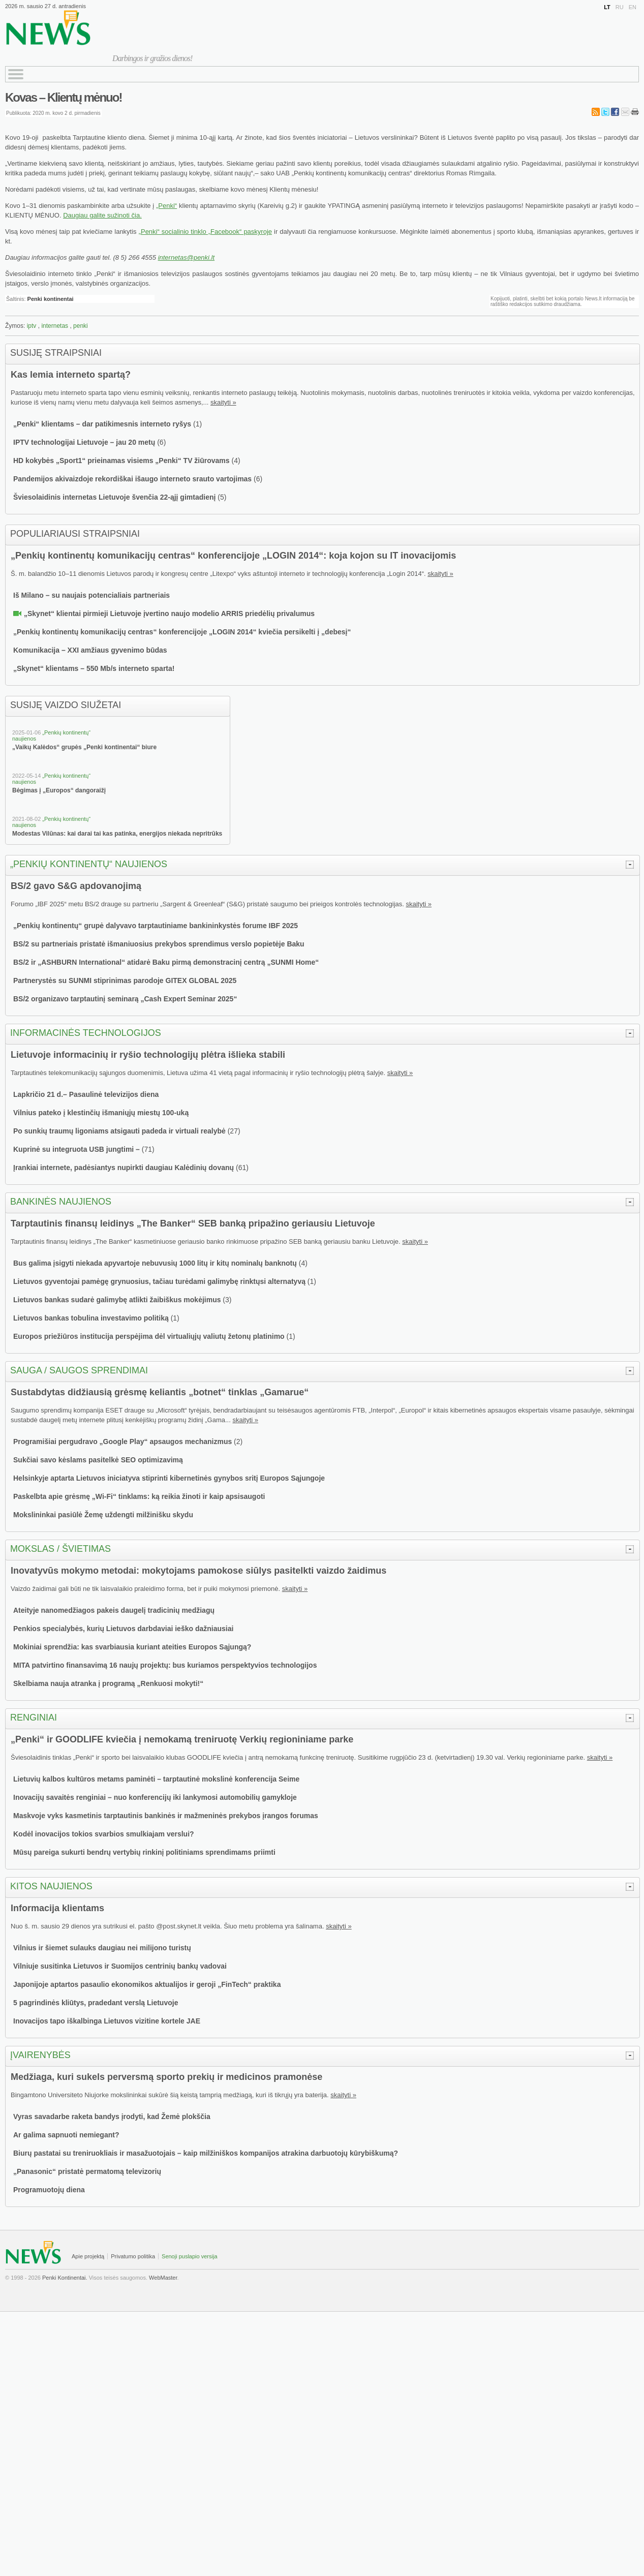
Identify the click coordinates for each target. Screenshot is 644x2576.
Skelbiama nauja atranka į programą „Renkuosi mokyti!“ (108, 1683)
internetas (54, 325)
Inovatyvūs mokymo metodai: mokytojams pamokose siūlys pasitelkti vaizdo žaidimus (198, 1571)
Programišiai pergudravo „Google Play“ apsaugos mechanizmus (122, 1441)
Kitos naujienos (51, 1886)
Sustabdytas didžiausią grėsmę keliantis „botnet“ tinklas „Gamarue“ (160, 1392)
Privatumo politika (133, 2256)
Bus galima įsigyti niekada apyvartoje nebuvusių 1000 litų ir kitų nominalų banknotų (155, 1263)
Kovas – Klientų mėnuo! (63, 97)
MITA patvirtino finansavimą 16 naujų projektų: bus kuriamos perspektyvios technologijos (165, 1665)
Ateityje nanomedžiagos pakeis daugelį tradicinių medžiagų (113, 1610)
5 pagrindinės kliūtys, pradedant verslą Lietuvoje (95, 2003)
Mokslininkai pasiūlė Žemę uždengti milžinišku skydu (103, 1515)
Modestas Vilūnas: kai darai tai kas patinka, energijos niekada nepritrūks (117, 833)
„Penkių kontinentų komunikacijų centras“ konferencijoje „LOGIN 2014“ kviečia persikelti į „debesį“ (182, 632)
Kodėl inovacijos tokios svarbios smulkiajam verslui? (103, 1834)
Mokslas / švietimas (60, 1549)
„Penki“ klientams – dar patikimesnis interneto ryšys (102, 424)
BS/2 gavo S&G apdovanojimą (76, 886)
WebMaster (163, 2278)
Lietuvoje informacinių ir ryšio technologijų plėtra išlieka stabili (148, 1055)
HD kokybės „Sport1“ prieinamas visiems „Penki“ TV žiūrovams (121, 460)
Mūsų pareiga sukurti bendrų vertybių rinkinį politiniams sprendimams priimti (144, 1852)
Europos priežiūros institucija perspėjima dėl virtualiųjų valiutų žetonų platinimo (149, 1336)
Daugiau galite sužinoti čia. (102, 215)
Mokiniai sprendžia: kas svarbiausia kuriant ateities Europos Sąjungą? (132, 1647)
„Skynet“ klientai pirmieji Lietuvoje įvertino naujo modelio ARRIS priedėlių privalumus (169, 613)
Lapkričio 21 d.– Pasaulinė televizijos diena (86, 1094)
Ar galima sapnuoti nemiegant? (66, 2135)
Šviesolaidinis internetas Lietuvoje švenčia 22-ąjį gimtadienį (114, 497)
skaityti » (223, 402)
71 (148, 1149)
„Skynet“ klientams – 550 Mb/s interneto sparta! (93, 668)
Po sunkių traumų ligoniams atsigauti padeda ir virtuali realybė (119, 1131)
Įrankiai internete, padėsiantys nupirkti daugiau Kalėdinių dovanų (123, 1167)
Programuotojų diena (49, 2190)
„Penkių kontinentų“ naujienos (88, 864)
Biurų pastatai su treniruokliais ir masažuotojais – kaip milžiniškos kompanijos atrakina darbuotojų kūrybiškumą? (205, 2153)
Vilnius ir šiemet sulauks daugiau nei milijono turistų (102, 1948)
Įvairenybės (40, 2055)
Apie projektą (88, 2256)
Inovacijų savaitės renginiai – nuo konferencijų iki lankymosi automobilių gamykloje (155, 1797)
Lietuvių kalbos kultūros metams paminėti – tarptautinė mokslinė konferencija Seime (156, 1779)
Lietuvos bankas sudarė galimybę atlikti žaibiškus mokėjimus (117, 1300)
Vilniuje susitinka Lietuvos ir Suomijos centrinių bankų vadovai (120, 1966)
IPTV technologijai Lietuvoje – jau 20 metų (84, 442)
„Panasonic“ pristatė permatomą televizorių (87, 2171)
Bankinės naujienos (60, 1202)
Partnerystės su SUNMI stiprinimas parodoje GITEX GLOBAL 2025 (124, 980)
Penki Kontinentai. (64, 2278)
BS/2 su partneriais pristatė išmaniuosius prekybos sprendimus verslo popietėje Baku (158, 944)
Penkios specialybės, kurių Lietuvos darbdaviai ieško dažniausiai (123, 1628)
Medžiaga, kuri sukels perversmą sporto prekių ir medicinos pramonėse (166, 2077)
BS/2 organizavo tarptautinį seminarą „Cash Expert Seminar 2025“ (125, 999)
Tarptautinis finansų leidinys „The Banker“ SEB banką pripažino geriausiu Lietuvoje (193, 1223)
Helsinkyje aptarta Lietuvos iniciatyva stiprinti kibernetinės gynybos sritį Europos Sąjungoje (169, 1478)
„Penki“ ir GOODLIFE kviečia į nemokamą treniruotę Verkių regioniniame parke (182, 1739)
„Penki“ (166, 205)
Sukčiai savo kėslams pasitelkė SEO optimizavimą (98, 1460)
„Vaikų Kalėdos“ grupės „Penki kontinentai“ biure (84, 747)
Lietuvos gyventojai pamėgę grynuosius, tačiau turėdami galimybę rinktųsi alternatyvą (159, 1281)
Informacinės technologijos (85, 1033)
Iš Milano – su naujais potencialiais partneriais (91, 595)
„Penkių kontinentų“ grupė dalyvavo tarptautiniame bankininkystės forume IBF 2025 (155, 926)
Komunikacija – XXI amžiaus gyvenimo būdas (90, 650)
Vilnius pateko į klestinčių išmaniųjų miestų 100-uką (101, 1113)
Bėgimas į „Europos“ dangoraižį (59, 790)
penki (80, 325)
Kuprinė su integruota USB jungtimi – (77, 1149)
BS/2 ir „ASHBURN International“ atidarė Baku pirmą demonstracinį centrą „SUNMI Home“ (166, 962)
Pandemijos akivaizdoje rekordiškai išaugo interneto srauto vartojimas (133, 479)
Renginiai (33, 1717)
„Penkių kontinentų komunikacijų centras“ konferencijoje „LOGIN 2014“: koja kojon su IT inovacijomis (233, 555)
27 (234, 1131)
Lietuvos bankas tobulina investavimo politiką (91, 1318)
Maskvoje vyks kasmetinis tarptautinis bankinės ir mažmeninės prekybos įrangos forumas (165, 1816)
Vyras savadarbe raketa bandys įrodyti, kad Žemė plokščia (111, 2116)
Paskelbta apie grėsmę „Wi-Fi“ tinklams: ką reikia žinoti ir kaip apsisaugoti (139, 1496)
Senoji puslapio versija (189, 2256)
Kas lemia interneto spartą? (71, 375)
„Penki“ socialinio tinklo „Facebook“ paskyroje (205, 231)
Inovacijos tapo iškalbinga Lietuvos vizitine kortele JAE (106, 2021)
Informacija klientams (57, 1908)
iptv (32, 325)
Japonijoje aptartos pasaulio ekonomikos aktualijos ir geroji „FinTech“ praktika (147, 1984)
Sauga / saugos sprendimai (79, 1370)
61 (242, 1167)
